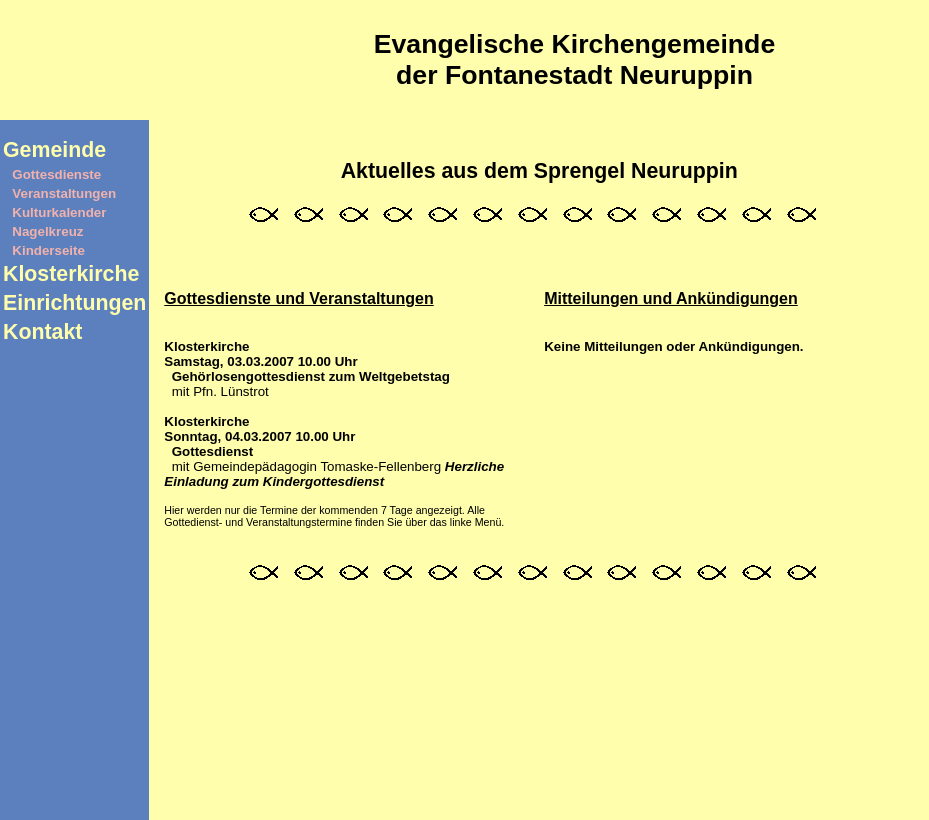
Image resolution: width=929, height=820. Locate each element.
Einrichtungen (74, 303)
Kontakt (42, 332)
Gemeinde (54, 150)
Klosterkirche (71, 274)
